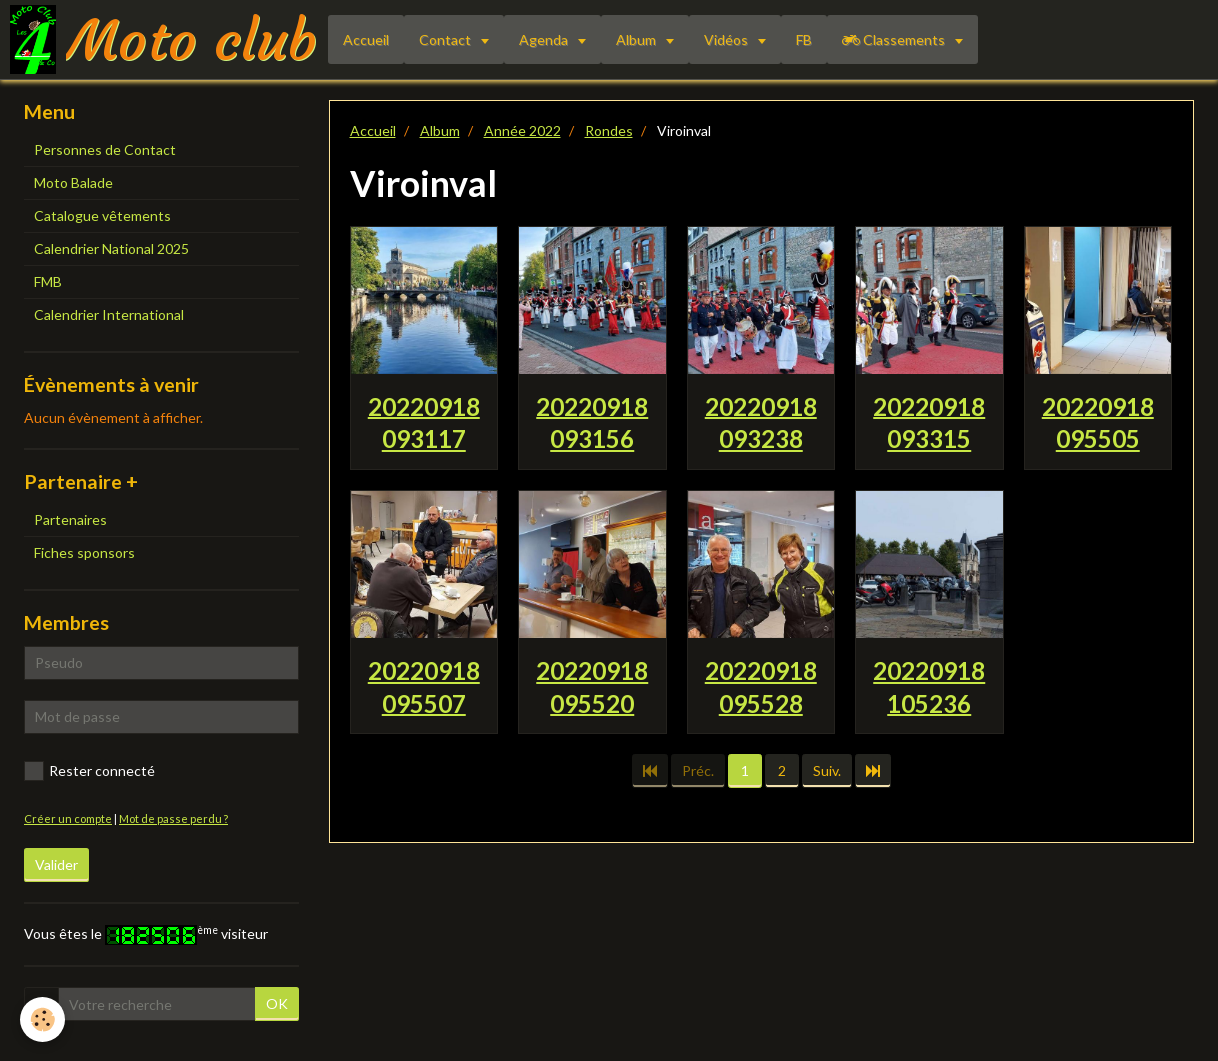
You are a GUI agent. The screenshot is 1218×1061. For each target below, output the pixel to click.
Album (637, 39)
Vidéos (727, 39)
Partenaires (70, 519)
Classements (895, 39)
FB (804, 39)
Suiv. (827, 770)
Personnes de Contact (105, 149)
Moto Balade (73, 182)
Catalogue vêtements (102, 215)
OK (277, 1003)
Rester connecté (89, 771)
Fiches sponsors (84, 552)
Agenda (545, 39)
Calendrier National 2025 (111, 248)
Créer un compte (68, 818)
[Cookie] (42, 1019)
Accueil (366, 39)
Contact (446, 39)
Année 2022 (522, 130)
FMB (48, 281)
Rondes (609, 130)
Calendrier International (109, 314)
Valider (56, 864)
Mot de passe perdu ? (173, 818)
